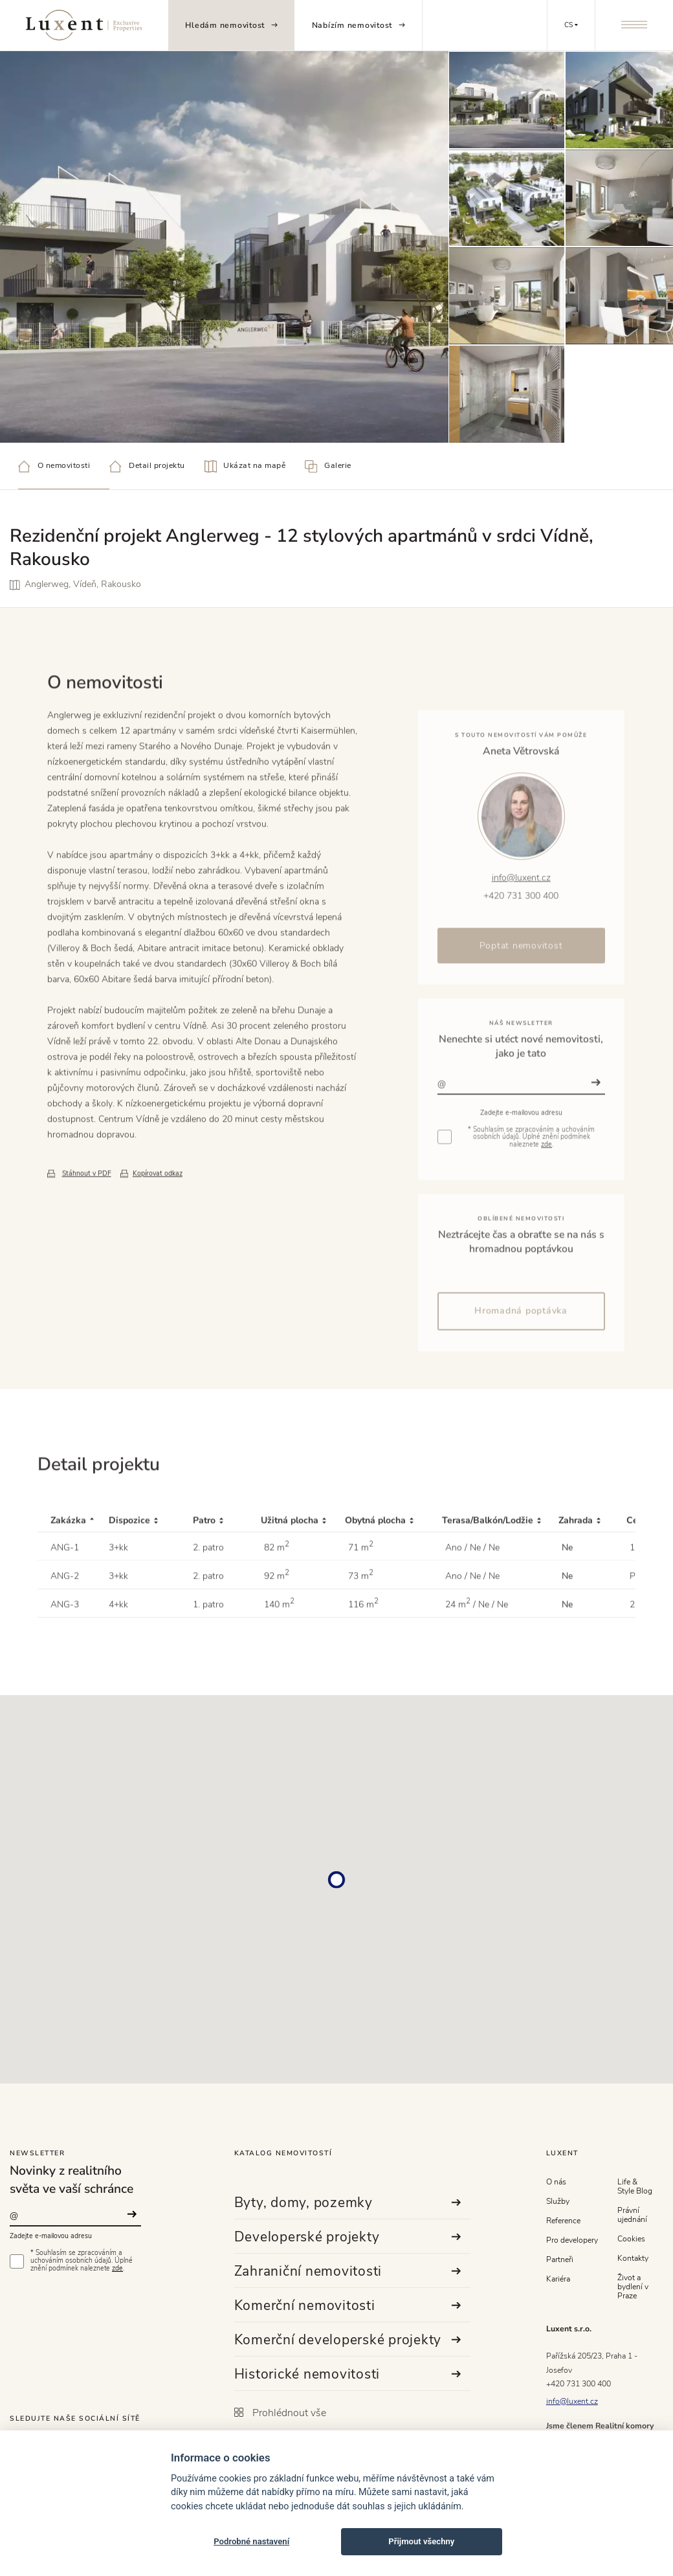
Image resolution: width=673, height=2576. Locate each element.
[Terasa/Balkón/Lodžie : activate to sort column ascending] (500, 1577)
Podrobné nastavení (251, 2541)
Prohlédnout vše (280, 2413)
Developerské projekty (348, 2237)
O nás (556, 2182)
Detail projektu (146, 466)
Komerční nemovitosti (348, 2305)
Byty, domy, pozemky (348, 2202)
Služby (557, 2201)
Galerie (328, 466)
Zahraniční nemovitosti (348, 2271)
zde (117, 2268)
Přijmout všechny (421, 2541)
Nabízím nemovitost (359, 25)
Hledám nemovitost (231, 25)
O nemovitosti (54, 466)
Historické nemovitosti (348, 2374)
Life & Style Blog (634, 2186)
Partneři (559, 2259)
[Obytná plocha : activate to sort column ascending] (393, 1577)
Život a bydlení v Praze (632, 2286)
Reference (563, 2220)
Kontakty (632, 2258)
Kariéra (558, 2279)
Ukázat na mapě (245, 466)
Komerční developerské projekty (348, 2340)
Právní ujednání (632, 2215)
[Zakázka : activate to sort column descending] (73, 1577)
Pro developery (572, 2240)
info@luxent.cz (572, 2401)
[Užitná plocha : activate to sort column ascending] (303, 1577)
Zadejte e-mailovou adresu (51, 2236)
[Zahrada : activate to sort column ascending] (592, 1577)
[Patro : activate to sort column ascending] (227, 1577)
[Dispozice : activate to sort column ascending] (151, 1577)
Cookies (631, 2239)
